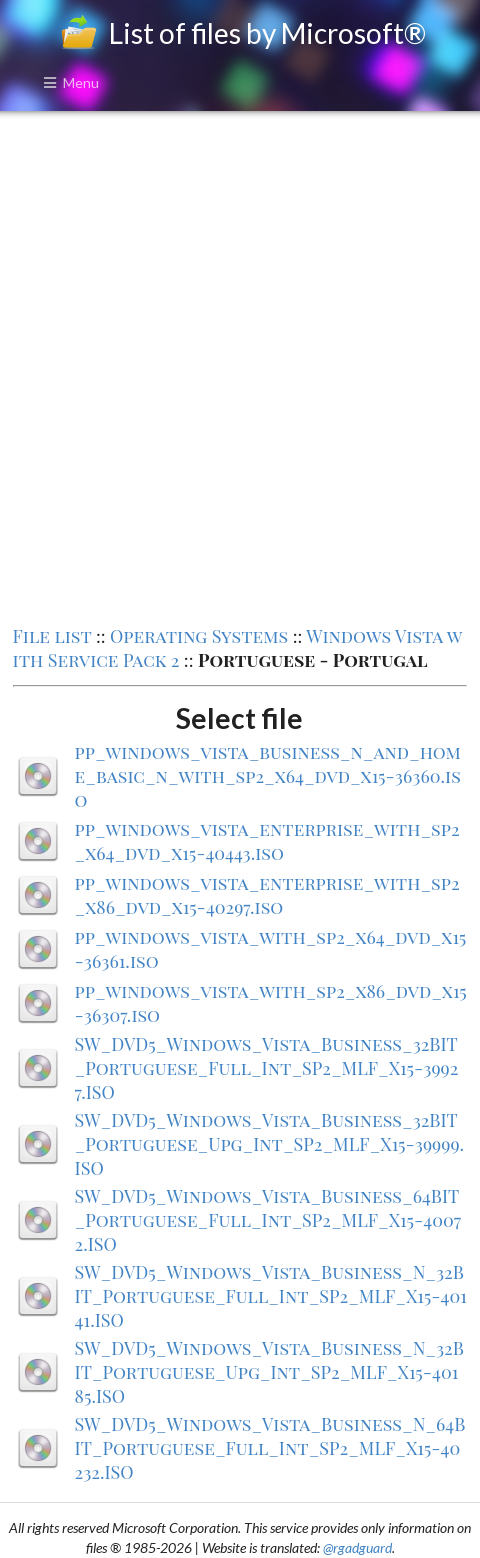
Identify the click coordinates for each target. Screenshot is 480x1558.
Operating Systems (199, 636)
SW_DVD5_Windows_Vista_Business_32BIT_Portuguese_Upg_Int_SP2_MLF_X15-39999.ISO (270, 1144)
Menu (71, 82)
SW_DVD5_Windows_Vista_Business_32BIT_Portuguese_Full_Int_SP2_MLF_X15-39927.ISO (267, 1068)
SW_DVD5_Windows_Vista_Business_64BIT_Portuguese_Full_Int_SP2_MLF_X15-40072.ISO (268, 1220)
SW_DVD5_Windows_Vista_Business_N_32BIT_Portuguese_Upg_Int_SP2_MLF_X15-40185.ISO (269, 1372)
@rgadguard (357, 1547)
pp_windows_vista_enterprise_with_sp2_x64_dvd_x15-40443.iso (267, 841)
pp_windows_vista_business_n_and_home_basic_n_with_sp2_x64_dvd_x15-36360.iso (268, 776)
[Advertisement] (240, 366)
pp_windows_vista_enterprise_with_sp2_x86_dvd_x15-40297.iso (267, 895)
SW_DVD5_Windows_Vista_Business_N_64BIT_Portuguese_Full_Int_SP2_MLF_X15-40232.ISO (270, 1448)
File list (52, 636)
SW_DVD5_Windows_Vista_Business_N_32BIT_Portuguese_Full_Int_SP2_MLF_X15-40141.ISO (271, 1296)
